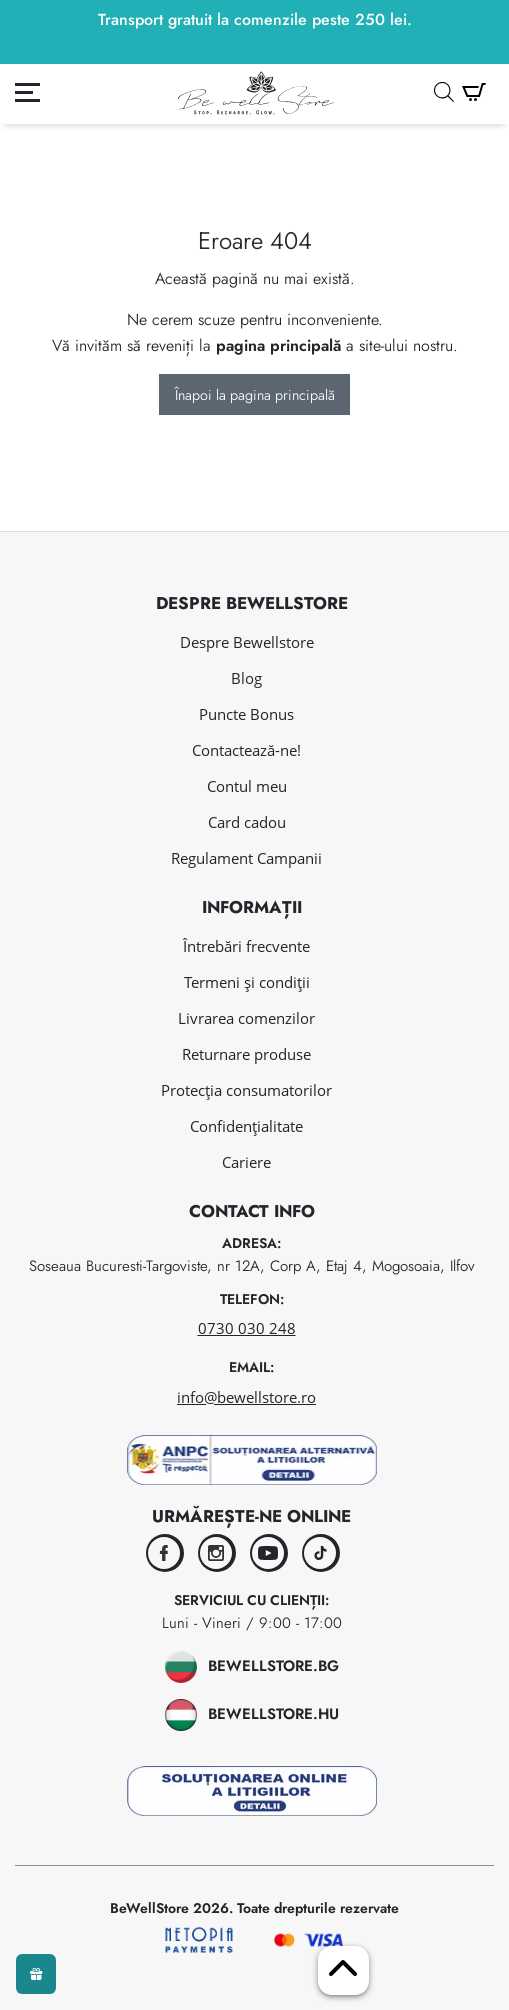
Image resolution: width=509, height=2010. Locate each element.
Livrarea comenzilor (246, 1018)
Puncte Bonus (246, 714)
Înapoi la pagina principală (255, 395)
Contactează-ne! (246, 750)
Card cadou (247, 822)
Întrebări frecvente (246, 946)
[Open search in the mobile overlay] (444, 92)
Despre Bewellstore (247, 642)
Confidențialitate (246, 1126)
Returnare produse (246, 1054)
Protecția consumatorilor (246, 1090)
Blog (246, 678)
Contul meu (247, 786)
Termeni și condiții (247, 982)
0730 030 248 (247, 1328)
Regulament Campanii (246, 858)
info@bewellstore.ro (246, 1397)
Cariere (246, 1162)
